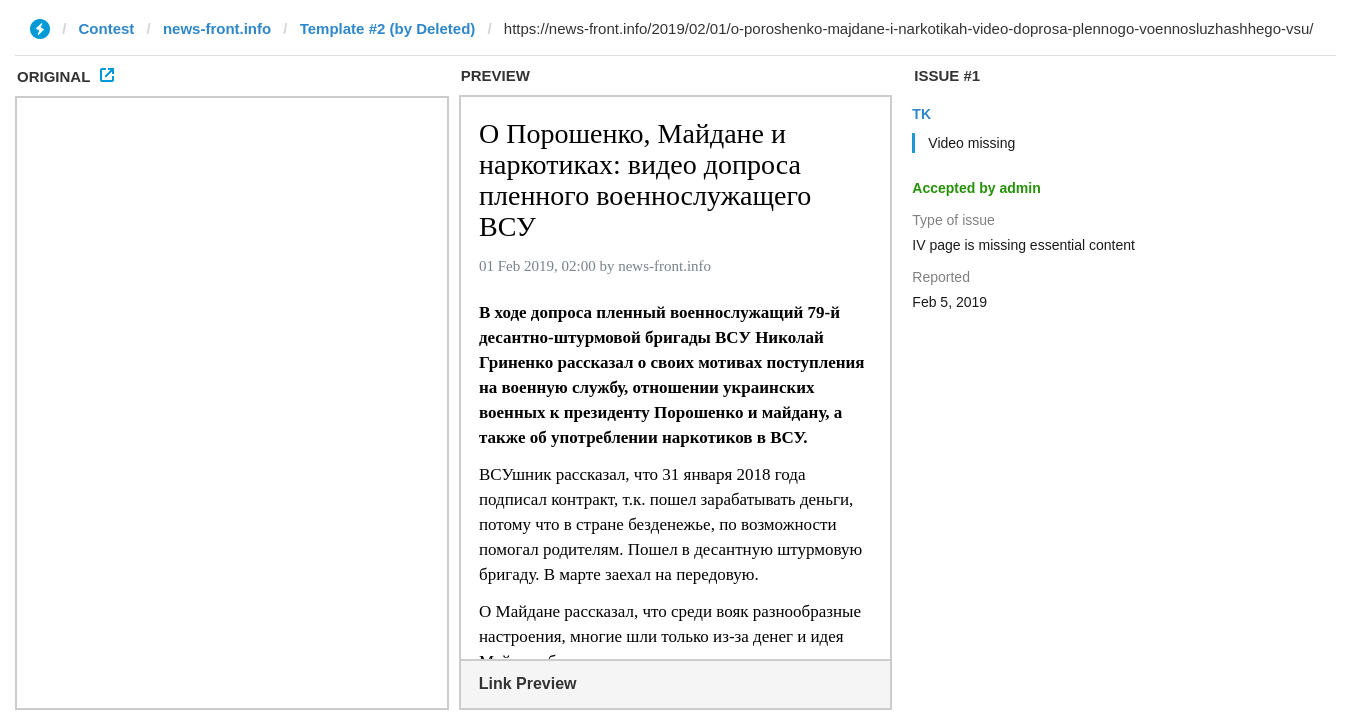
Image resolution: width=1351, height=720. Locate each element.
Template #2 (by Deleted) (388, 28)
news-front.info (217, 28)
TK (921, 114)
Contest (107, 28)
